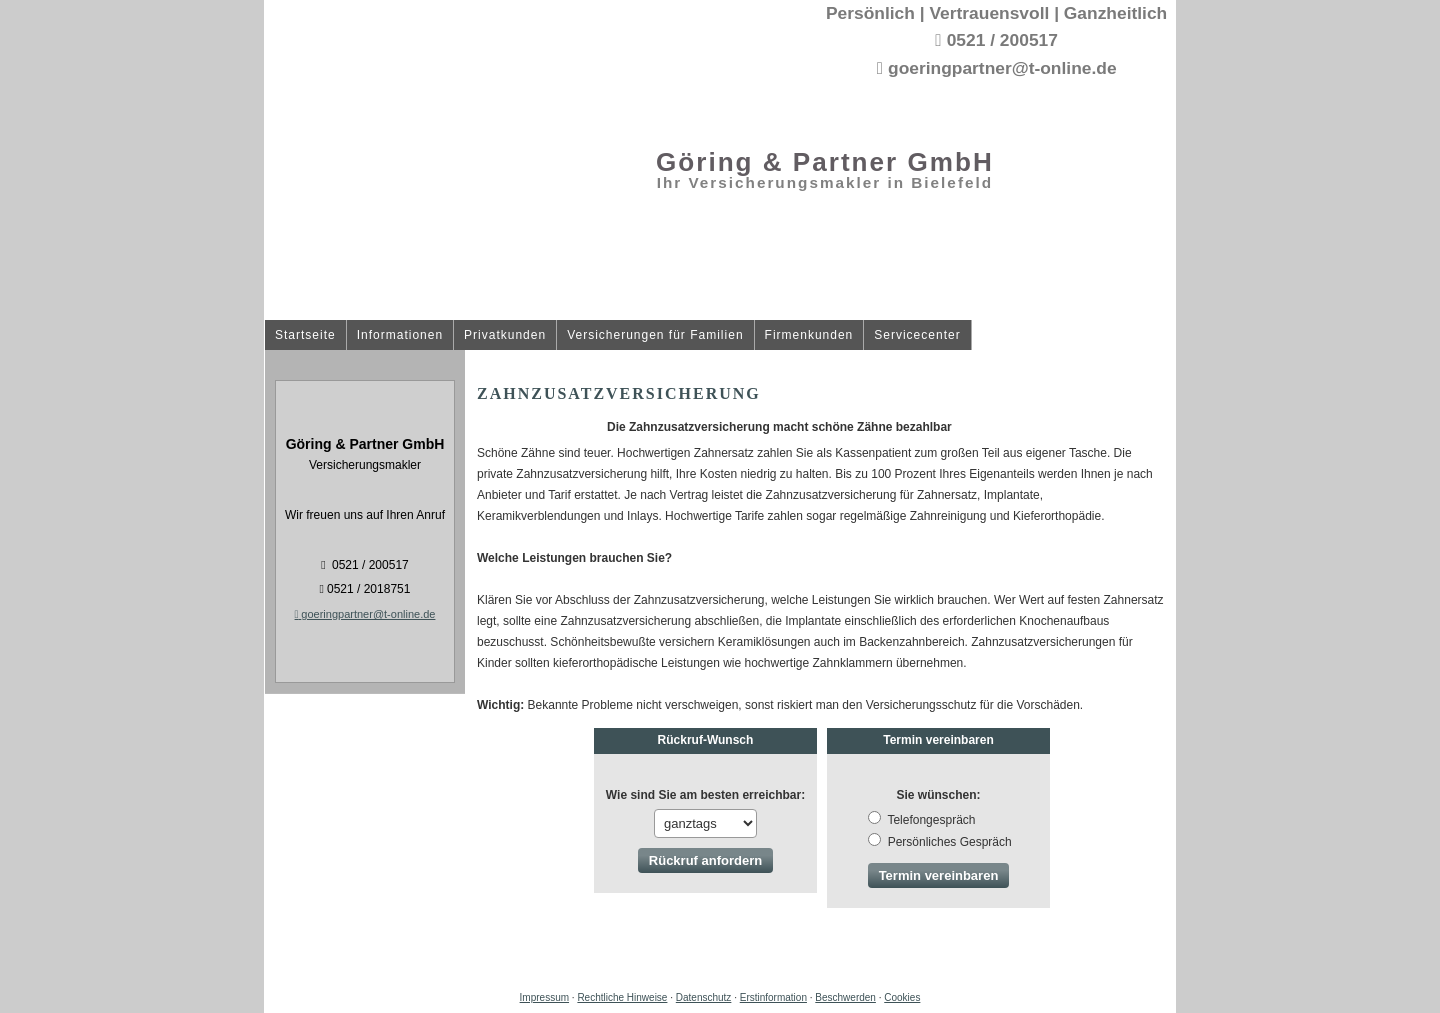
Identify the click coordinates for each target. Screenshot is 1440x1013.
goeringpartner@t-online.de (365, 614)
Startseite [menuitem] (305, 335)
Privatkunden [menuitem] (505, 335)
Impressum (544, 997)
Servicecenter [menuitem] (917, 335)
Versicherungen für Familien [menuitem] (655, 335)
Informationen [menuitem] (400, 335)
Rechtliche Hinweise (622, 997)
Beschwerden (845, 997)
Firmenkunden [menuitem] (809, 335)
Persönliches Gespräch (939, 842)
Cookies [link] (902, 997)
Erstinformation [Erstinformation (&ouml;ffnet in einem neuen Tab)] (773, 997)
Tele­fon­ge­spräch (921, 820)
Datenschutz (704, 997)
